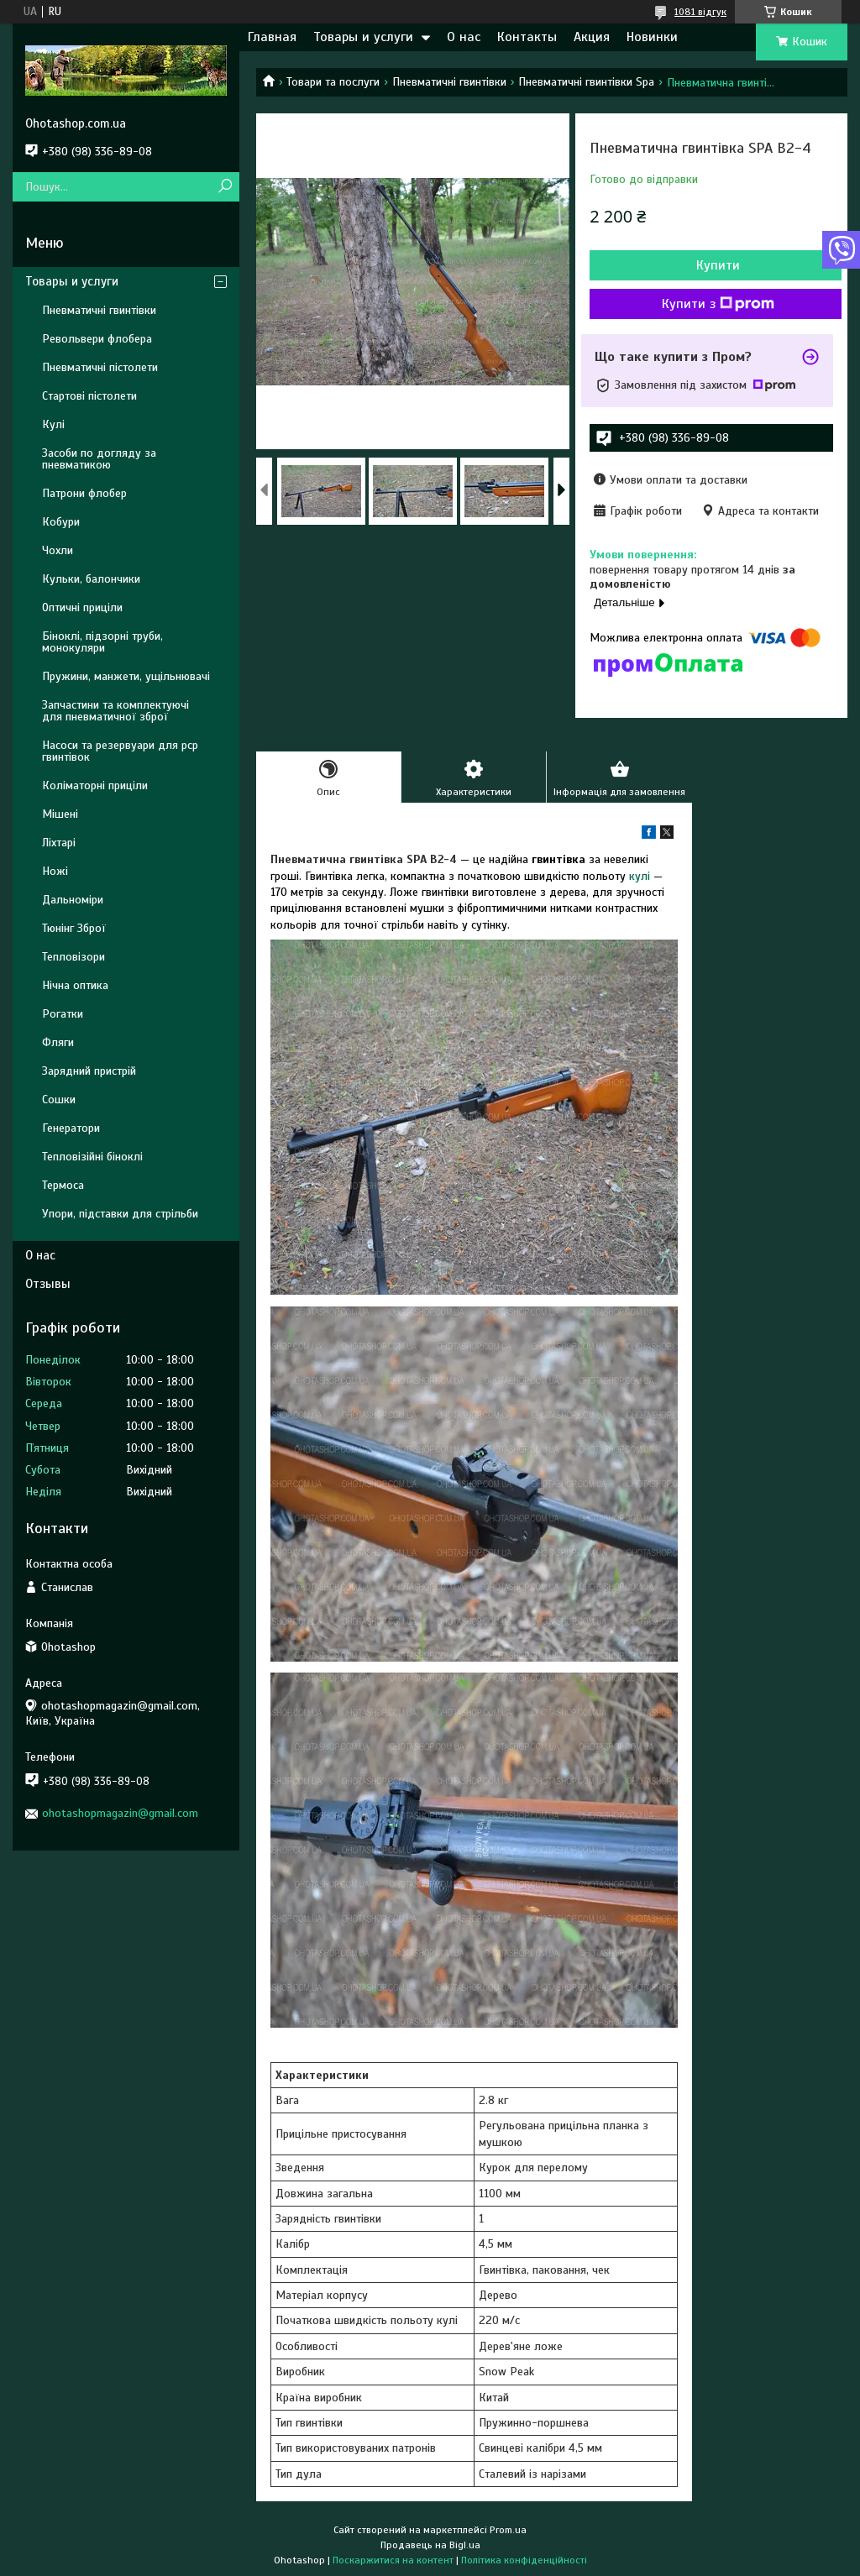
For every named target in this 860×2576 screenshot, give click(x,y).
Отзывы (48, 1283)
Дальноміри (72, 900)
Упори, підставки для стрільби (120, 1214)
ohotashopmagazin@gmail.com (120, 1813)
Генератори (71, 1128)
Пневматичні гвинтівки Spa (586, 82)
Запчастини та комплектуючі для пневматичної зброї (115, 711)
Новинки (652, 37)
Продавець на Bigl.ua (430, 2545)
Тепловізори (73, 957)
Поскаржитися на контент (393, 2560)
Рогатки (62, 1014)
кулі (639, 876)
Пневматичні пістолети (100, 367)
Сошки (59, 1099)
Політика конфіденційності (524, 2560)
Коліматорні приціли (95, 785)
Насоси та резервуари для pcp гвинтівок (120, 751)
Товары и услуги (363, 37)
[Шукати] (224, 187)
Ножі (55, 871)
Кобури (61, 522)
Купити (718, 265)
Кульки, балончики (91, 579)
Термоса (63, 1185)
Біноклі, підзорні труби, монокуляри (102, 642)
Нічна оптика (75, 985)
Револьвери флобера (97, 339)
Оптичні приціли (82, 607)
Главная (272, 37)
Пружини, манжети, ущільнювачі (126, 676)
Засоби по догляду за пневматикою (99, 459)
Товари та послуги (333, 82)
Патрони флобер (84, 493)
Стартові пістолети (89, 396)
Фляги (58, 1042)
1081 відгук (700, 12)
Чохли (57, 550)
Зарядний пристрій (89, 1071)
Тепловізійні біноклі (92, 1156)
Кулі (53, 424)
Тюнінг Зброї (74, 928)
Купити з (718, 304)
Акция (592, 37)
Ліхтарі (59, 842)
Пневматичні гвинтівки (449, 82)
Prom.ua (508, 2530)
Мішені (60, 814)
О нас (463, 37)
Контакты (527, 37)
